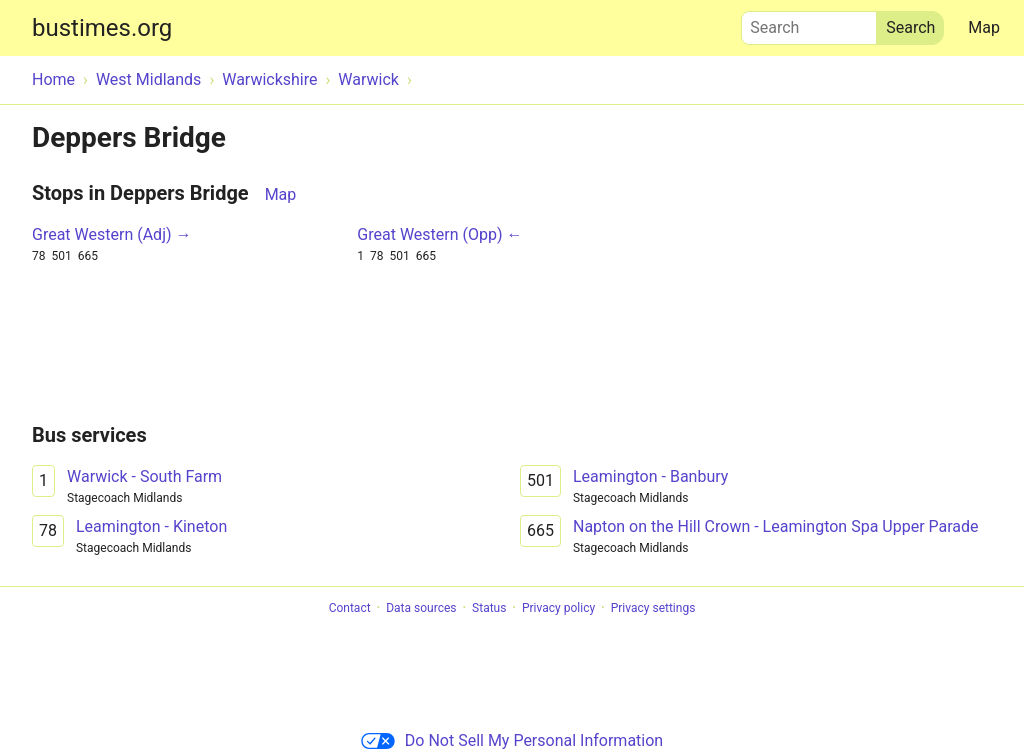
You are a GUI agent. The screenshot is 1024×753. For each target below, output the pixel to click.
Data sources (421, 608)
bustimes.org (102, 28)
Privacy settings (653, 608)
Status (489, 608)
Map (984, 27)
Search (809, 23)
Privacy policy (558, 608)
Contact (350, 608)
